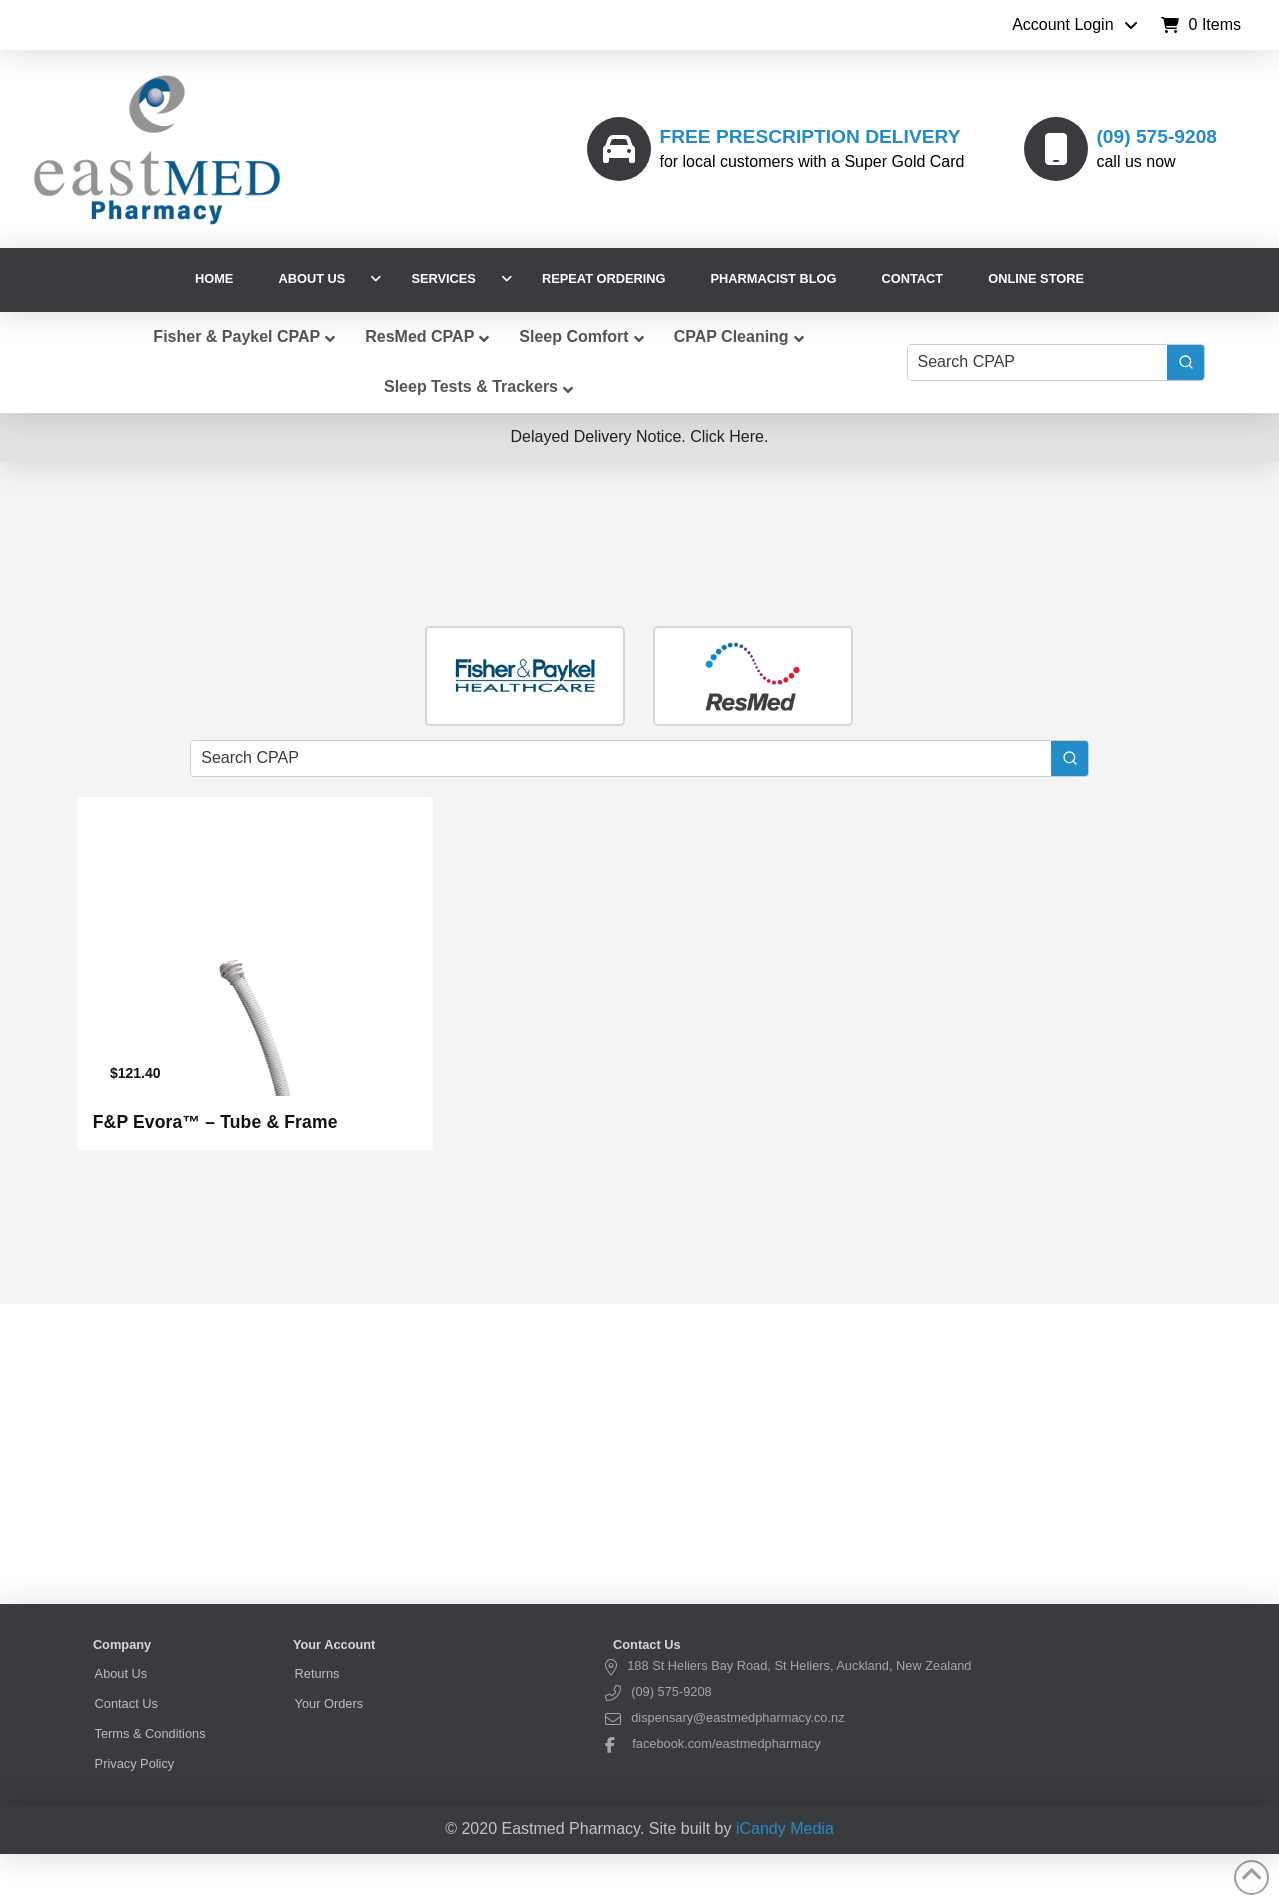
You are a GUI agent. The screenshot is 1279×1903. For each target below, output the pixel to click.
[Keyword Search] (1037, 362)
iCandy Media (785, 1828)
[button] (1201, 25)
